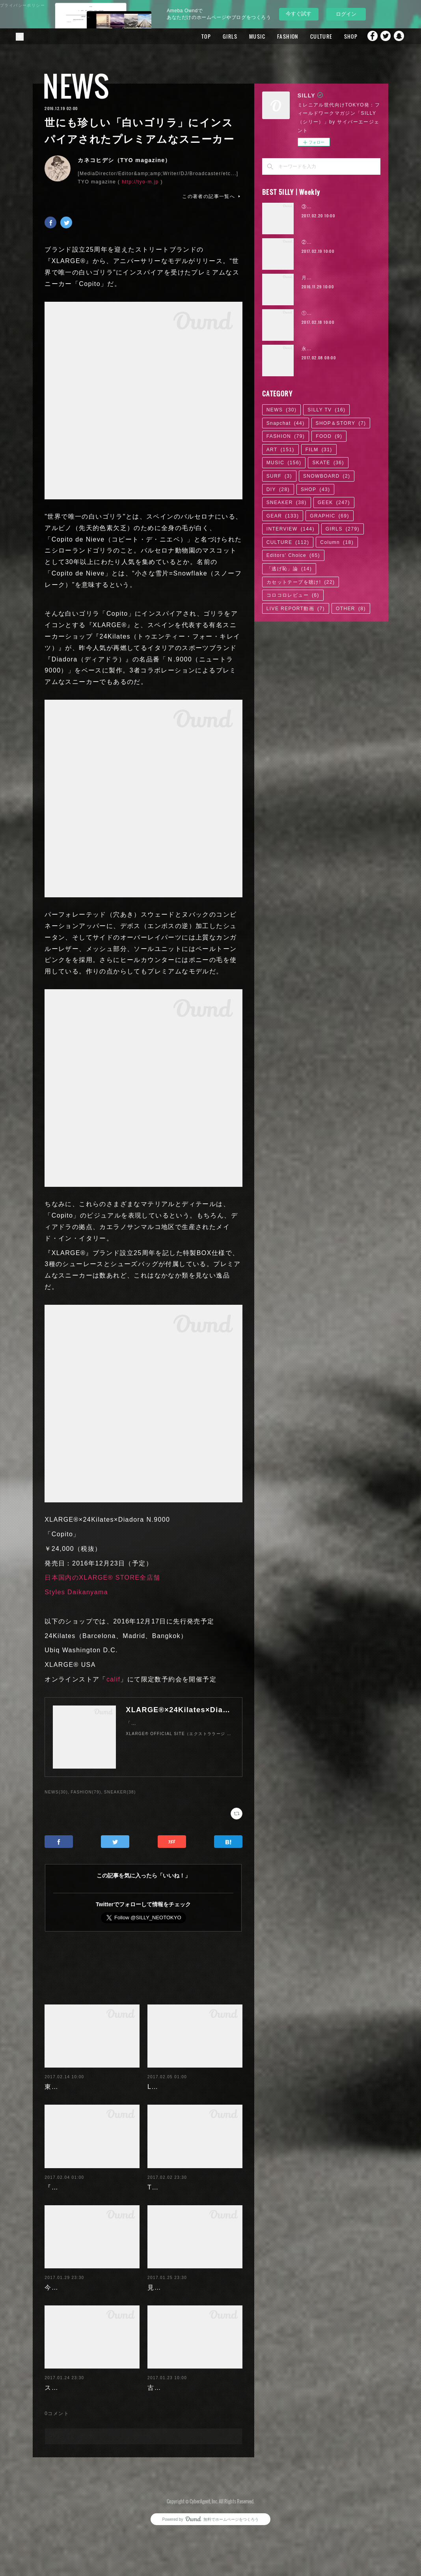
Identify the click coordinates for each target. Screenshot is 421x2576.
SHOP (337, 36)
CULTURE (308, 36)
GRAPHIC (329, 516)
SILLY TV (326, 410)
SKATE (328, 462)
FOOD (329, 436)
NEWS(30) (56, 1792)
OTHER (351, 608)
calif (113, 1679)
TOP (192, 36)
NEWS (76, 86)
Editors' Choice (293, 555)
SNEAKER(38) (120, 1792)
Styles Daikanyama (76, 1592)
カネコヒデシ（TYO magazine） (124, 160)
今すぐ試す (298, 14)
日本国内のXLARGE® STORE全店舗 (102, 1577)
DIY (278, 489)
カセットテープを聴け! (300, 582)
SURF (279, 476)
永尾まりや (315, 348)
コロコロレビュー (292, 595)
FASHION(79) (86, 1792)
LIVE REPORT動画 (295, 608)
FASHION (274, 36)
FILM (319, 449)
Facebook (368, 36)
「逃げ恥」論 (289, 569)
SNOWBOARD (326, 476)
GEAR (282, 516)
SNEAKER (286, 502)
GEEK (334, 502)
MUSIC (244, 36)
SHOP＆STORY (341, 423)
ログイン (346, 14)
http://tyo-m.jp (140, 182)
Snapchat (399, 36)
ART (280, 449)
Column (337, 542)
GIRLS (216, 36)
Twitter (383, 36)
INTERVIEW (290, 529)
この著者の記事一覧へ (212, 196)
